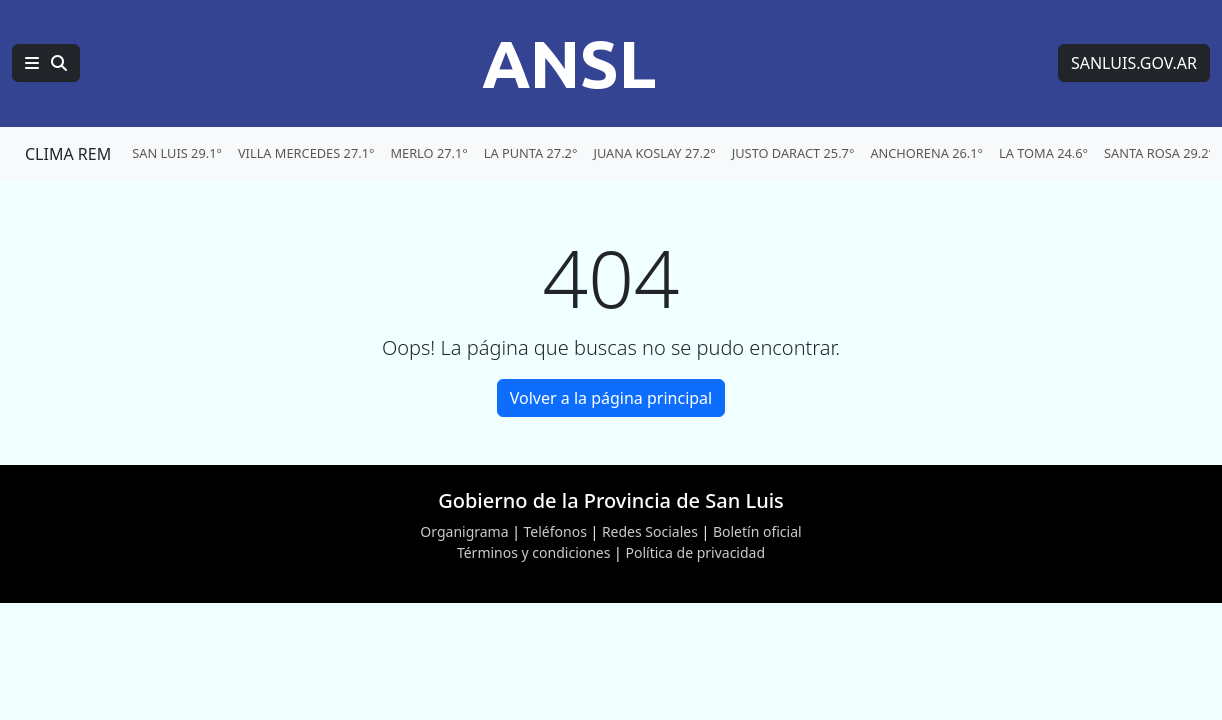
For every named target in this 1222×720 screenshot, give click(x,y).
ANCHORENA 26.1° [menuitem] (926, 153)
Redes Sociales (650, 531)
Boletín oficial (757, 531)
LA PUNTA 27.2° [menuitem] (531, 153)
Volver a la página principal (611, 398)
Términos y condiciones (534, 552)
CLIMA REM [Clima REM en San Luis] (68, 154)
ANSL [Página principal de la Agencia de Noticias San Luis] (569, 63)
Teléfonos (555, 531)
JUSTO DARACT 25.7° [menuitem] (793, 153)
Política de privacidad (695, 552)
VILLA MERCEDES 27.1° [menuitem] (306, 153)
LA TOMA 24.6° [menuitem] (1043, 153)
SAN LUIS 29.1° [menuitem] (177, 153)
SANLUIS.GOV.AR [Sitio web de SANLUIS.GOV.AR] (1134, 63)
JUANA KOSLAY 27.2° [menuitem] (654, 153)
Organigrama (464, 531)
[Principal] (46, 63)
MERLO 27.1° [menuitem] (428, 153)
